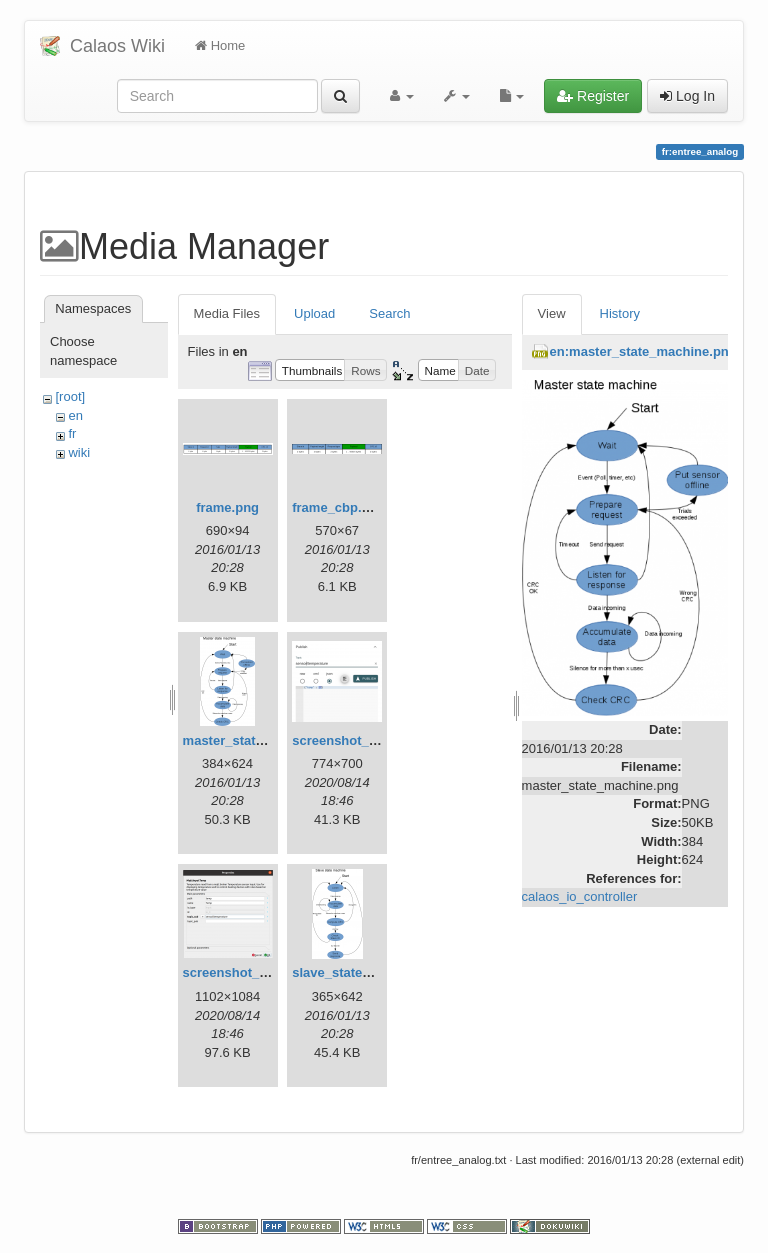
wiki (79, 452)
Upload (314, 313)
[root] (70, 396)
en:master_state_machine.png (643, 351)
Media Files (227, 313)
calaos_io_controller (580, 896)
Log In (687, 96)
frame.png (227, 507)
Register (593, 96)
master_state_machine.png (267, 740)
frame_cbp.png (338, 507)
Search (389, 313)
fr (72, 433)
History (620, 313)
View (552, 313)
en (75, 415)
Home (220, 45)
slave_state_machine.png (371, 972)
